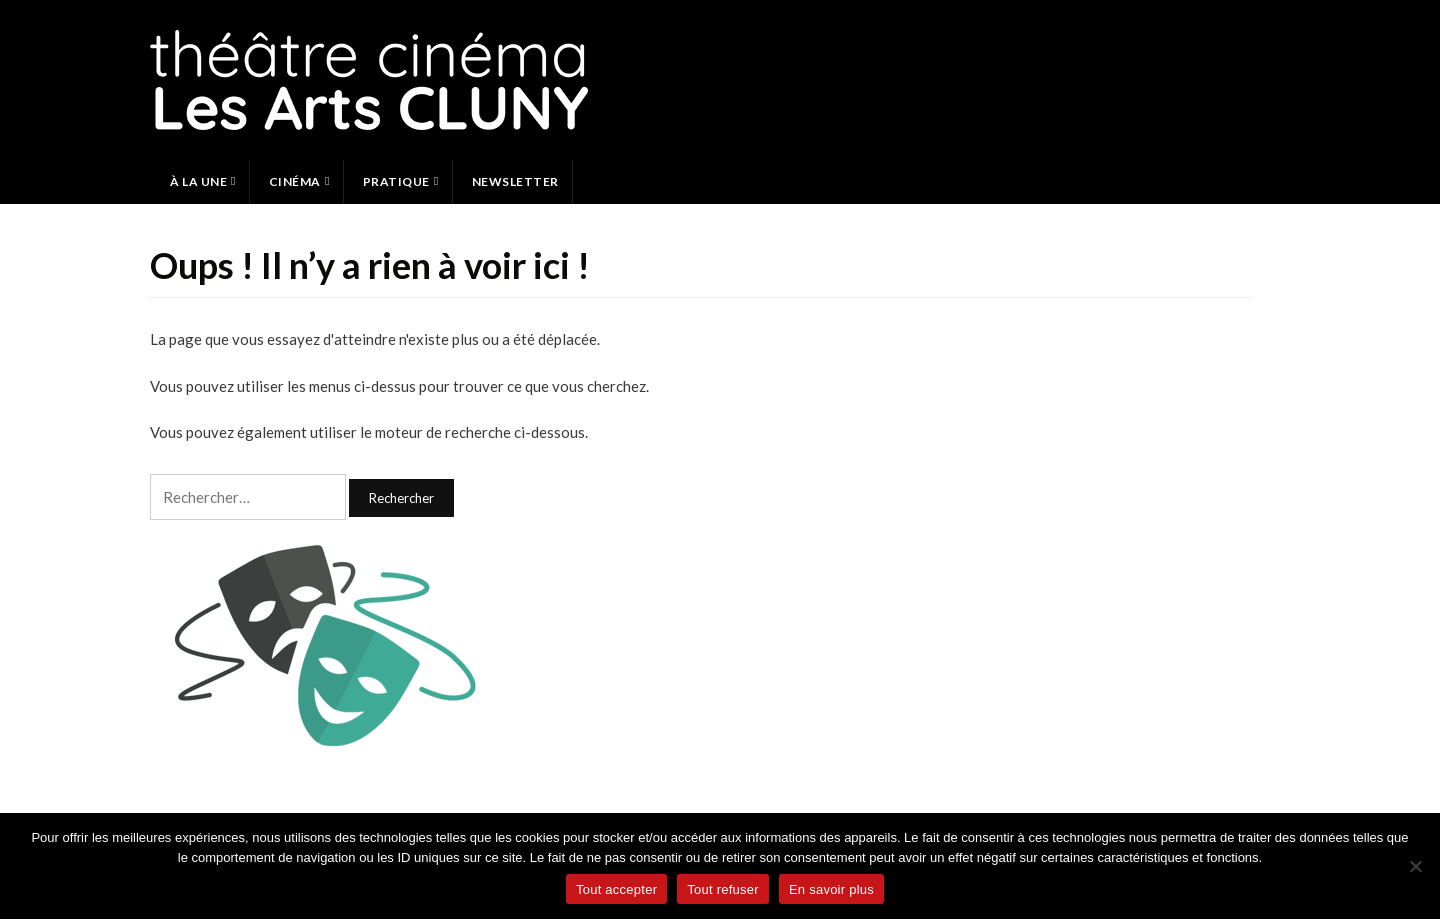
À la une (198, 181)
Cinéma (295, 181)
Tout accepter (616, 889)
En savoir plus (831, 889)
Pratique (396, 181)
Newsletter (515, 181)
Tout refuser (723, 889)
